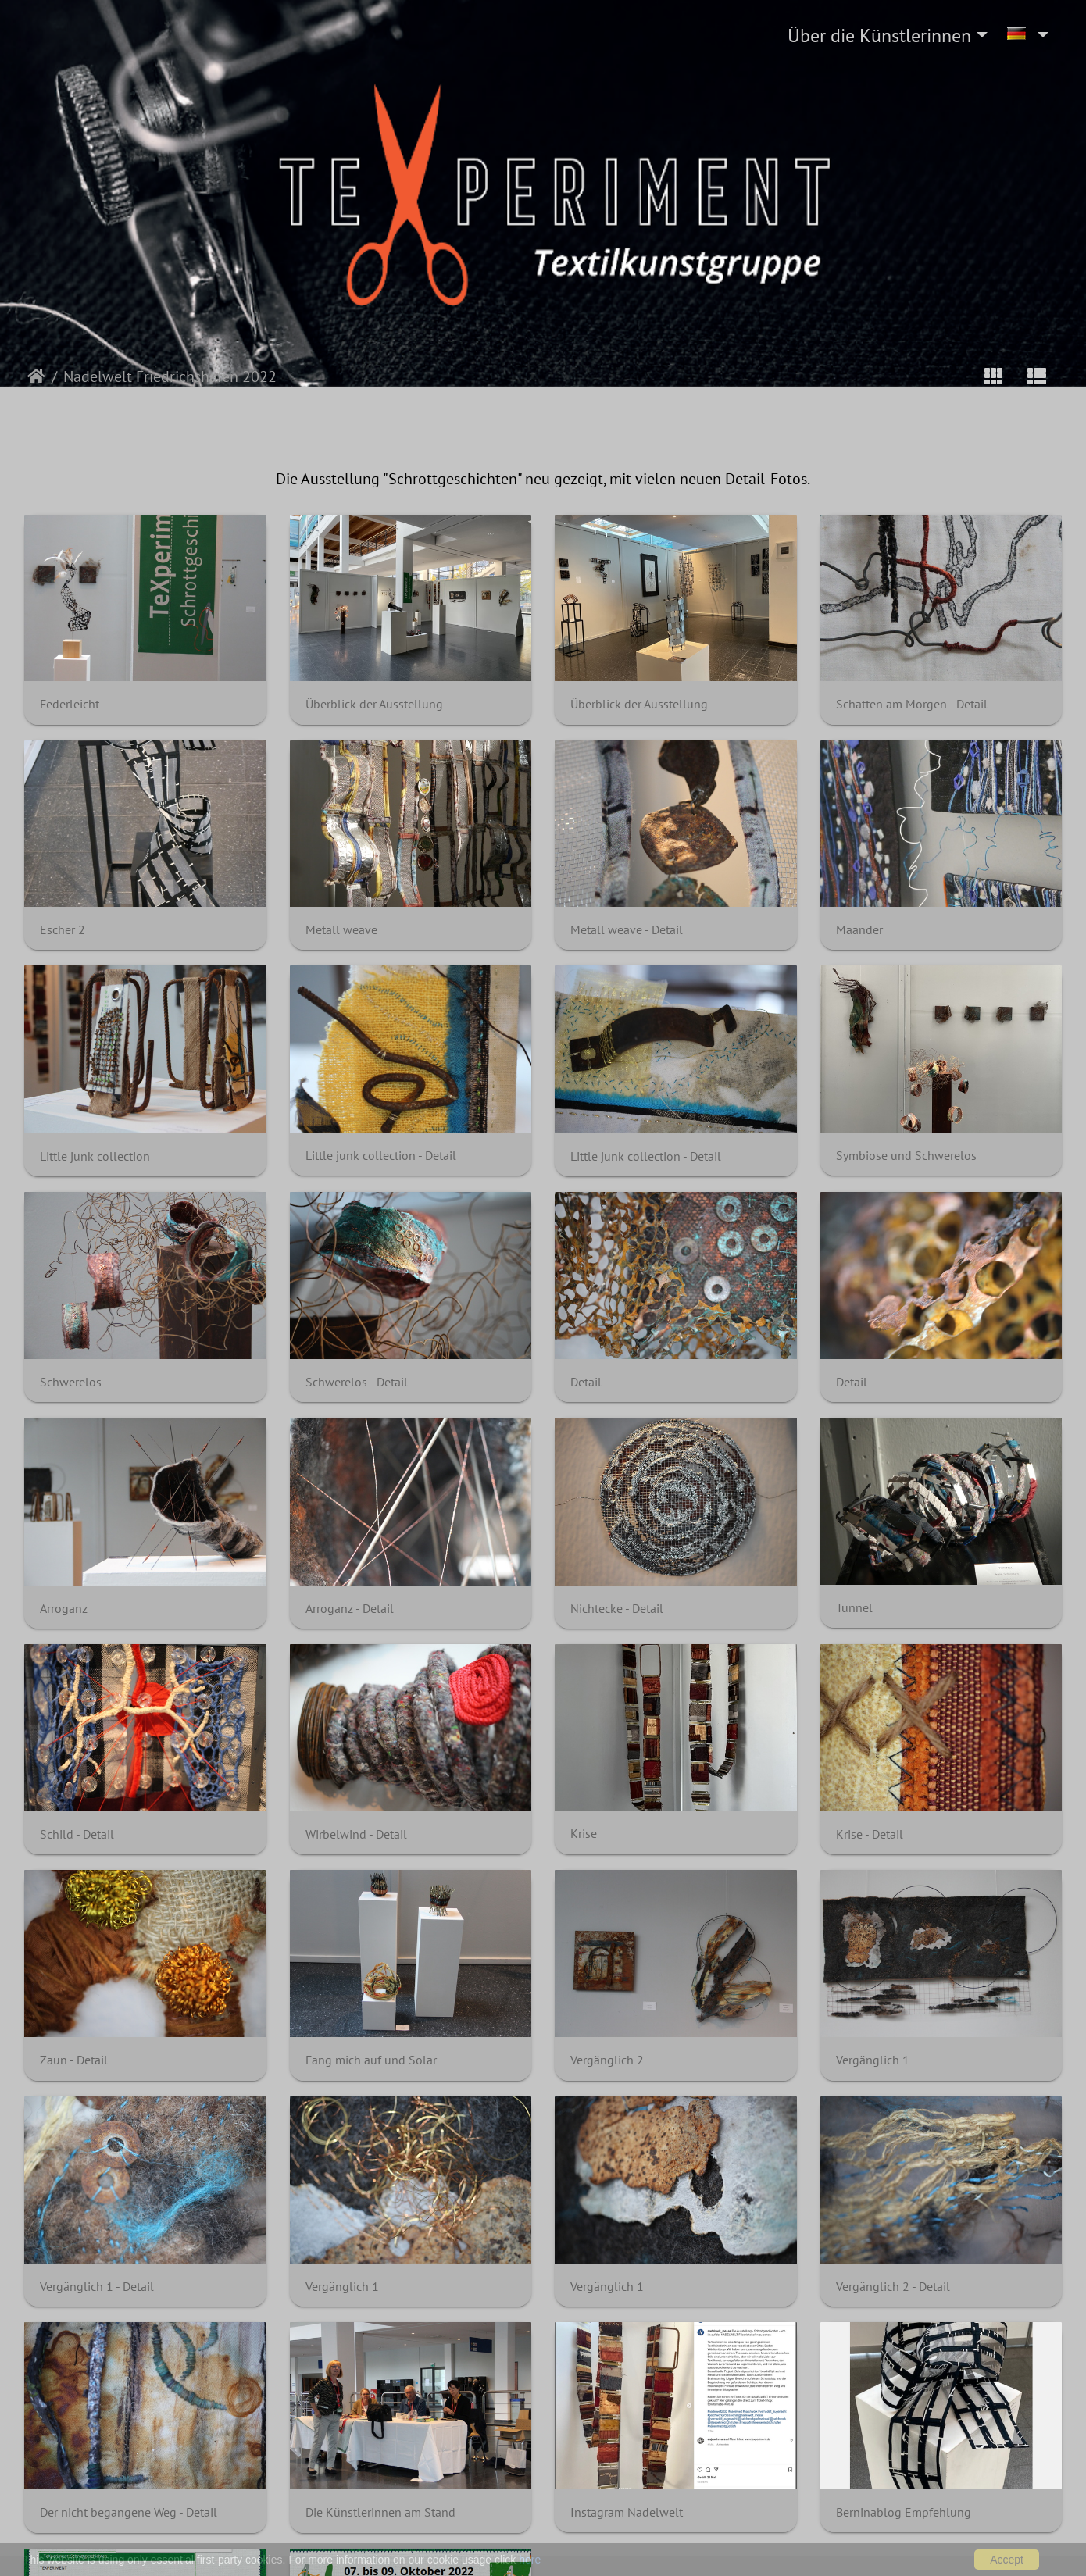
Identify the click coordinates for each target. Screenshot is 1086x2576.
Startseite (36, 376)
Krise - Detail (869, 1834)
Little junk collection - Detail (380, 1155)
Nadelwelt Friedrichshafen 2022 (170, 376)
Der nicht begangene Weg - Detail (128, 2512)
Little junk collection (95, 1156)
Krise (583, 1833)
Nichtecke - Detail (616, 1608)
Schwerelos (71, 1382)
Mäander (859, 929)
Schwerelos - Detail (356, 1382)
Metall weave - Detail (626, 929)
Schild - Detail (77, 1834)
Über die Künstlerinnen (879, 35)
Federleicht (69, 704)
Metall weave (341, 929)
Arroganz (64, 1608)
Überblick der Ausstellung (374, 704)
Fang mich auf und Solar (371, 2060)
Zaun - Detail (74, 2060)
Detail (586, 1382)
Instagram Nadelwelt (626, 2512)
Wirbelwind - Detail (356, 1834)
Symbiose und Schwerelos (906, 1155)
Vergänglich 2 (607, 2060)
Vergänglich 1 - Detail (97, 2286)
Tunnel (854, 1607)
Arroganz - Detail (349, 1608)
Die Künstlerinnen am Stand (380, 2512)
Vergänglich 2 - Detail (893, 2286)
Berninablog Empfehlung (903, 2512)
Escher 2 (62, 929)
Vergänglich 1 (872, 2060)
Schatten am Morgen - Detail (912, 704)
